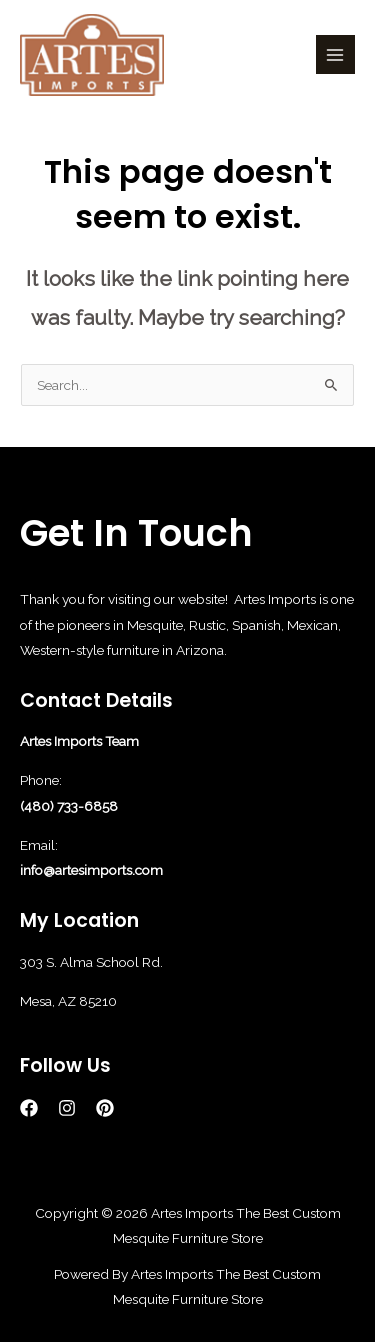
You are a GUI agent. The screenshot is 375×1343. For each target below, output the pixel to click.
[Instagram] (67, 1108)
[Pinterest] (105, 1108)
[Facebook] (29, 1108)
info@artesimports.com (91, 870)
